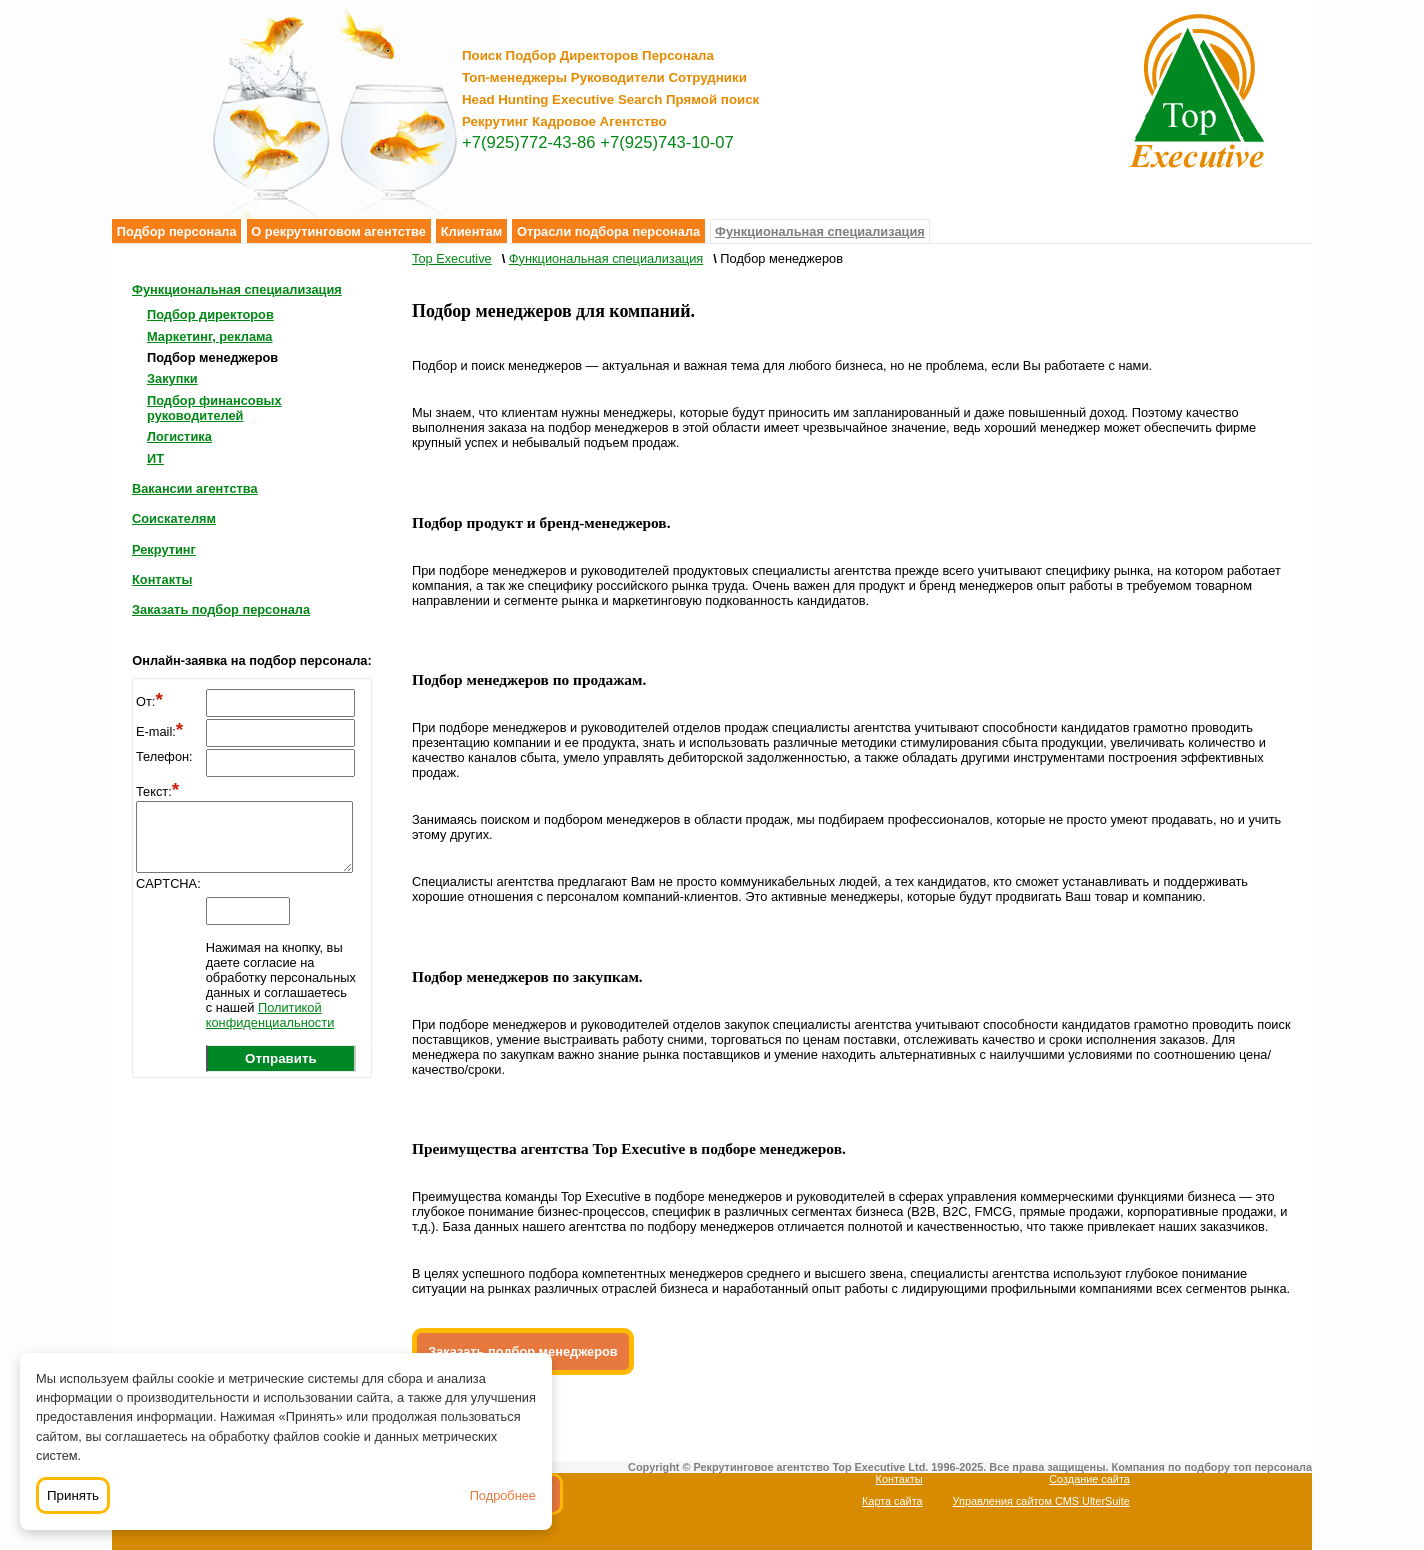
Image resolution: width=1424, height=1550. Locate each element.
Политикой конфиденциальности (270, 1015)
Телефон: (164, 756)
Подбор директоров (210, 314)
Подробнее (503, 1495)
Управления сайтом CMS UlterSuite (1041, 1501)
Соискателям (174, 518)
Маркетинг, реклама (209, 336)
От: (149, 701)
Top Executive (452, 258)
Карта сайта (892, 1501)
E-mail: (159, 731)
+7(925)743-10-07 (667, 142)
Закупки (172, 378)
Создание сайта (1089, 1479)
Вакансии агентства (195, 488)
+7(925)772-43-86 (529, 142)
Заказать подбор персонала (221, 609)
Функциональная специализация (820, 231)
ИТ (155, 458)
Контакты (162, 579)
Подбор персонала (177, 231)
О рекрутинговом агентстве (338, 231)
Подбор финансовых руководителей (214, 408)
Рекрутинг (164, 549)
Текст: (157, 791)
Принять (73, 1495)
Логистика (179, 436)
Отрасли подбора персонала (608, 231)
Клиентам (472, 231)
